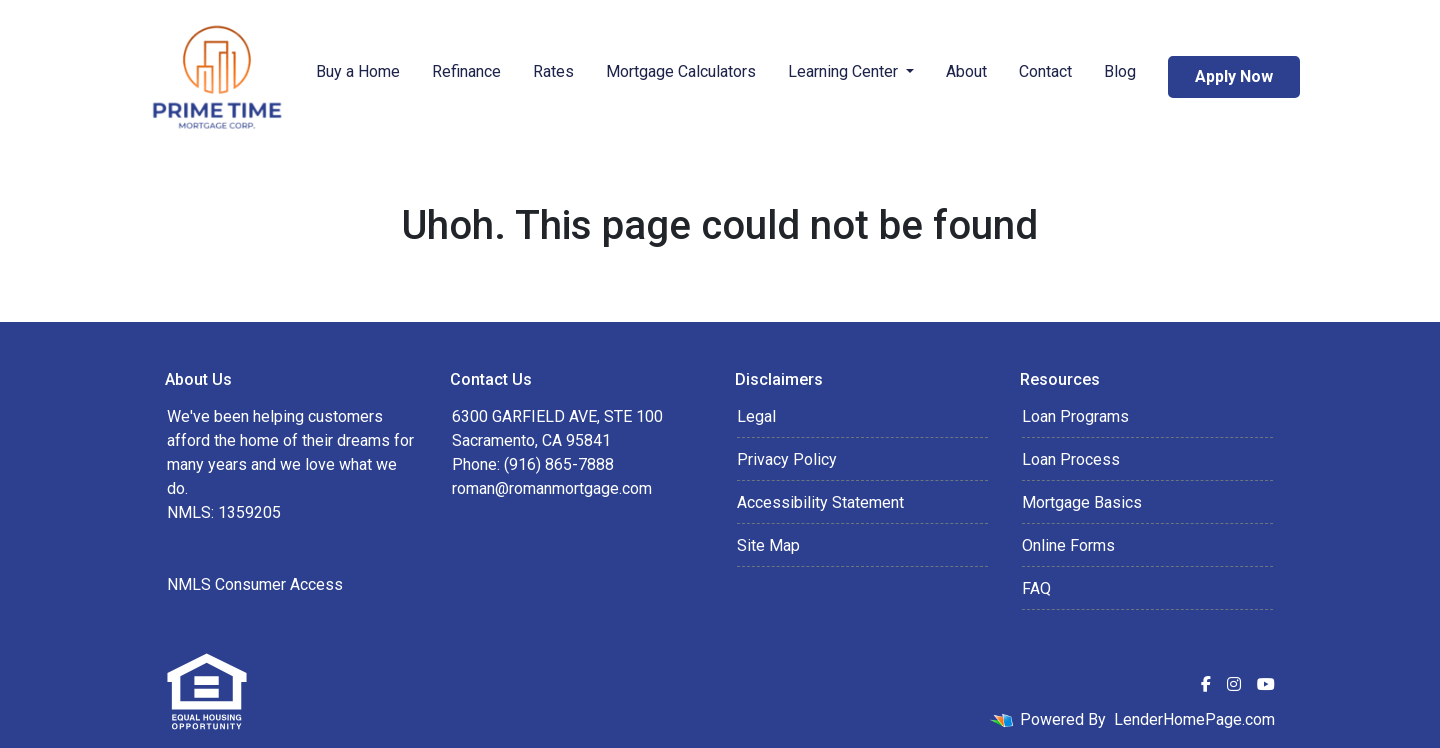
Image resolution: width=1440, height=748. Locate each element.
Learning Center (845, 71)
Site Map (768, 545)
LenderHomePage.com (1194, 719)
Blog (1120, 71)
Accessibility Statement (820, 502)
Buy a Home (358, 71)
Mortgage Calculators (681, 71)
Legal (756, 416)
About (966, 71)
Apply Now (1234, 76)
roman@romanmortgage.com (552, 488)
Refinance (466, 71)
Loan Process (1071, 459)
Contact (1045, 71)
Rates (553, 71)
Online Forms (1068, 545)
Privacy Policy (787, 459)
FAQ (1036, 588)
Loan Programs (1075, 416)
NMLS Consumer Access (255, 584)
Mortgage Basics (1082, 502)
